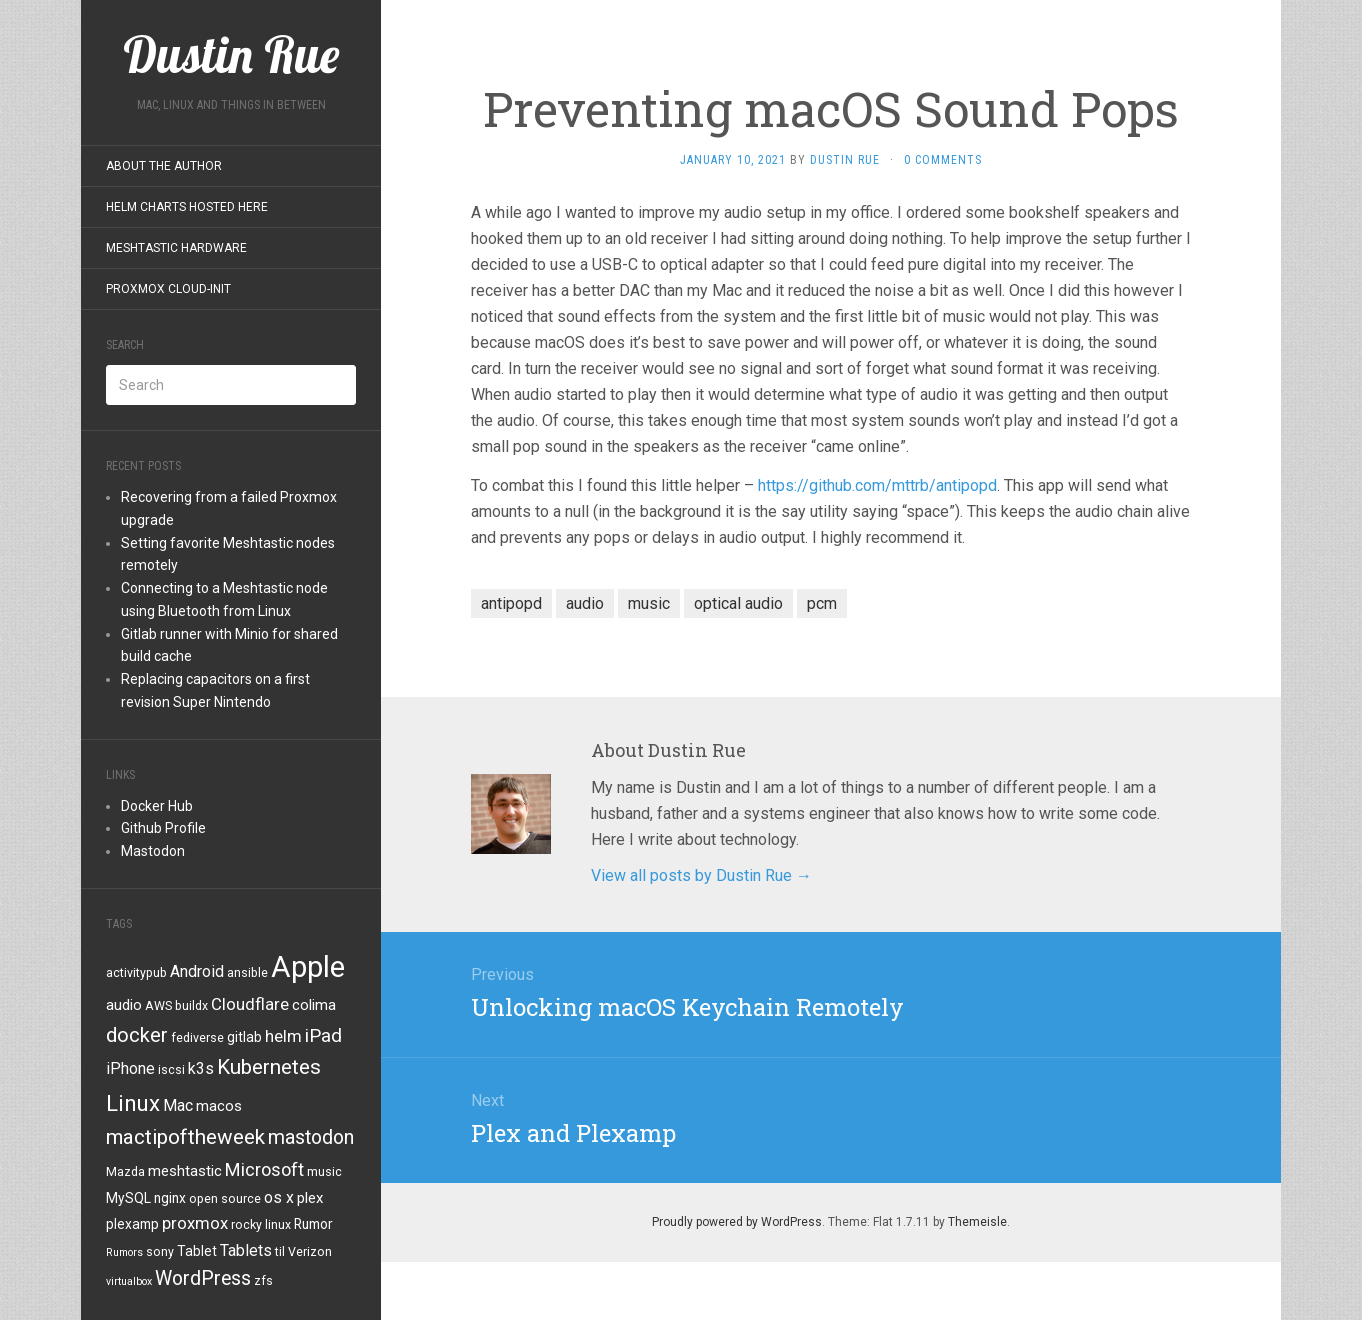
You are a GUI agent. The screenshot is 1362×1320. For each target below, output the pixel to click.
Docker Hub (157, 806)
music (649, 603)
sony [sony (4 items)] (160, 1252)
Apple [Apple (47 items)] (308, 967)
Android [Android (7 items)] (197, 971)
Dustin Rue (845, 160)
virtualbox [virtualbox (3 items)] (129, 1281)
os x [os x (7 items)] (279, 1197)
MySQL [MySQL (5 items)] (128, 1198)
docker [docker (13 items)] (137, 1035)
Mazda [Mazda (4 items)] (125, 1172)
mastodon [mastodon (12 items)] (311, 1137)
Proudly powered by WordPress (737, 1222)
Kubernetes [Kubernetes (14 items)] (269, 1067)
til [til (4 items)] (280, 1252)
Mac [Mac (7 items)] (178, 1105)
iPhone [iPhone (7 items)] (130, 1068)
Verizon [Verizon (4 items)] (310, 1252)
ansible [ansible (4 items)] (247, 973)
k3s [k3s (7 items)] (201, 1068)
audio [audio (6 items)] (124, 1005)
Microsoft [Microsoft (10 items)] (264, 1169)
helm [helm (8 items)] (283, 1036)
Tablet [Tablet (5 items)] (197, 1251)
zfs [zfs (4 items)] (263, 1281)
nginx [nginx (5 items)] (170, 1198)
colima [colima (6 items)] (314, 1005)
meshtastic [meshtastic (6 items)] (185, 1171)
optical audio (738, 603)
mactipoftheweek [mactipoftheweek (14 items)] (185, 1137)
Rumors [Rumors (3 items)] (124, 1252)
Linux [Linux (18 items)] (133, 1103)
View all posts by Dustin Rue (701, 875)
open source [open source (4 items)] (225, 1199)
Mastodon (153, 851)
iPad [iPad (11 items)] (323, 1035)
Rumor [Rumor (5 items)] (313, 1224)
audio (585, 603)
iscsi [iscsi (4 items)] (171, 1070)
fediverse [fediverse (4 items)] (197, 1038)
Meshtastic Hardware (176, 248)
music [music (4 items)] (324, 1172)
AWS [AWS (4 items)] (158, 1006)
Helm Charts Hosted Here (187, 207)
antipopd (511, 603)
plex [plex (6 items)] (310, 1198)
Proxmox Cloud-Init (168, 289)
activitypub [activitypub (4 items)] (136, 973)
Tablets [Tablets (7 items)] (246, 1250)
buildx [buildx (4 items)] (191, 1006)
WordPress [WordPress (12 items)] (203, 1278)
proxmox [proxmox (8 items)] (195, 1223)
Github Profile (163, 828)
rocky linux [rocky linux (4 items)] (261, 1225)
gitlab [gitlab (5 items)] (244, 1037)
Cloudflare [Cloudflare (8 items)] (250, 1004)
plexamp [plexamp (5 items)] (132, 1224)
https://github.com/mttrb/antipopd (877, 485)
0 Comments (943, 160)
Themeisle (977, 1222)
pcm (822, 603)
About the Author (164, 166)
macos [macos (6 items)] (219, 1106)
